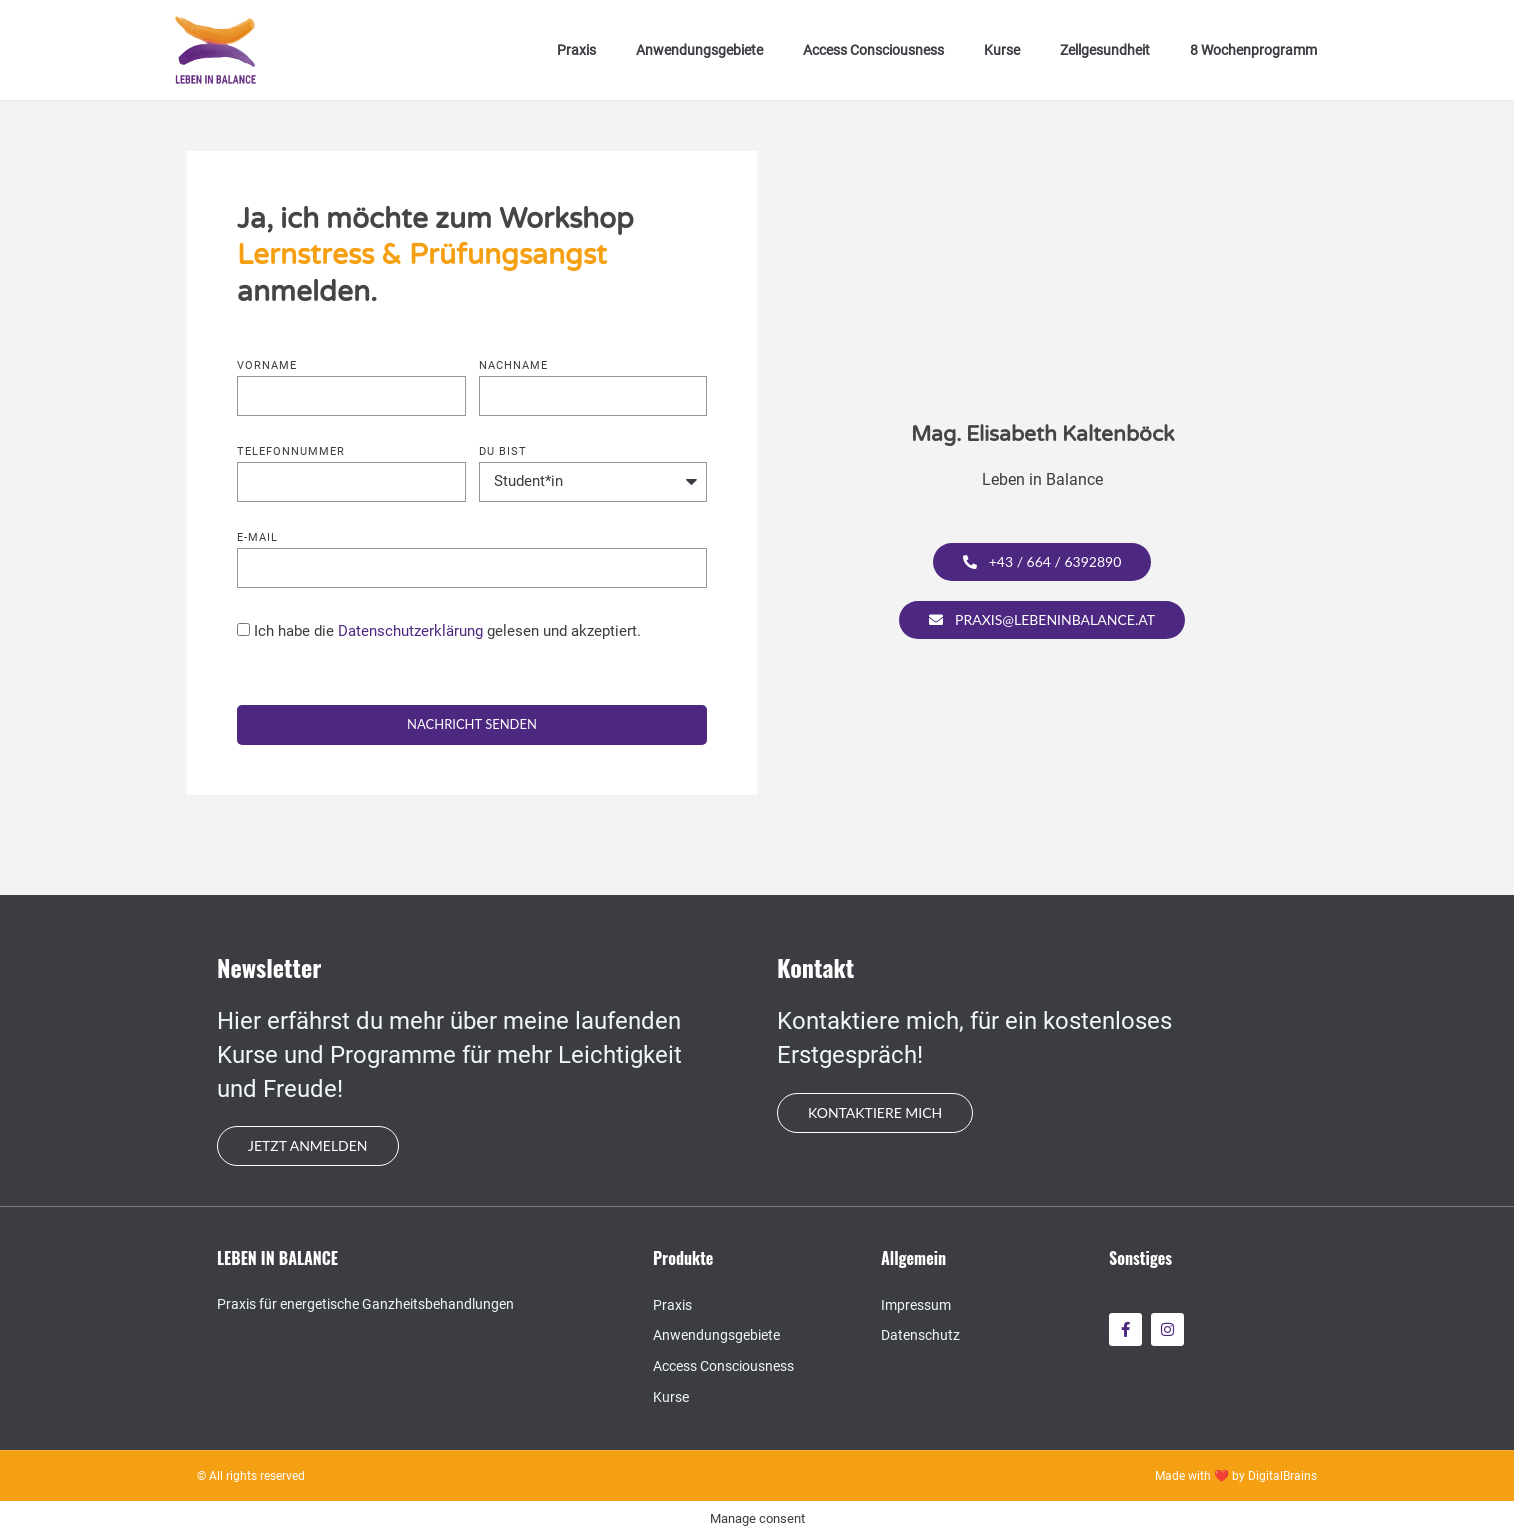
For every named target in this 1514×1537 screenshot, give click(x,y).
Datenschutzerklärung (410, 631)
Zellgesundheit (1105, 50)
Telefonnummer (291, 452)
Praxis (576, 50)
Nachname (513, 366)
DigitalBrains (1282, 1476)
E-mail (257, 538)
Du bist (503, 452)
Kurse (1002, 50)
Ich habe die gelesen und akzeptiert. (447, 631)
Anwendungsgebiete (699, 50)
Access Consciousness (873, 50)
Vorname (267, 366)
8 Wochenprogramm (1253, 50)
